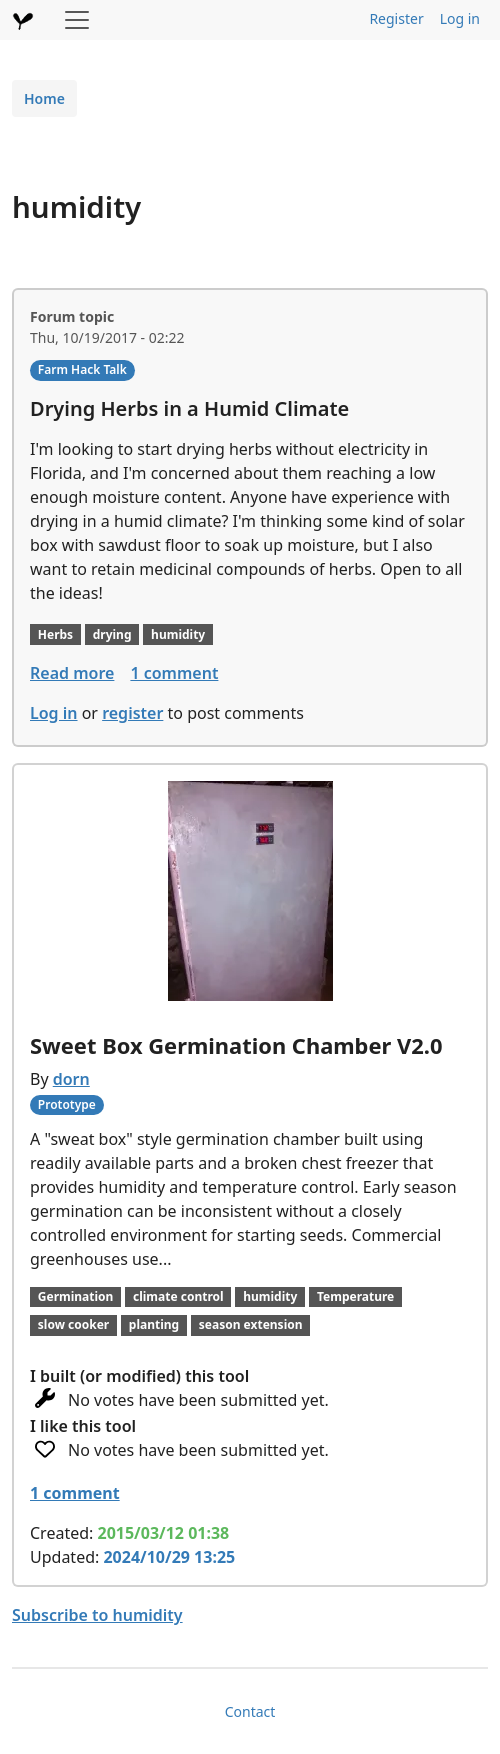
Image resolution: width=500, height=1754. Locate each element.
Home (44, 98)
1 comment (174, 673)
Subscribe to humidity (97, 1615)
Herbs (55, 634)
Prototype (67, 1104)
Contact (250, 1711)
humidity (178, 634)
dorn (71, 1079)
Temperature (355, 1296)
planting (154, 1324)
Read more (72, 673)
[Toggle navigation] (77, 20)
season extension (251, 1324)
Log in (460, 18)
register (132, 713)
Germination (76, 1296)
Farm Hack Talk (82, 369)
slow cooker (73, 1324)
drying (112, 634)
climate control (178, 1296)
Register (396, 18)
